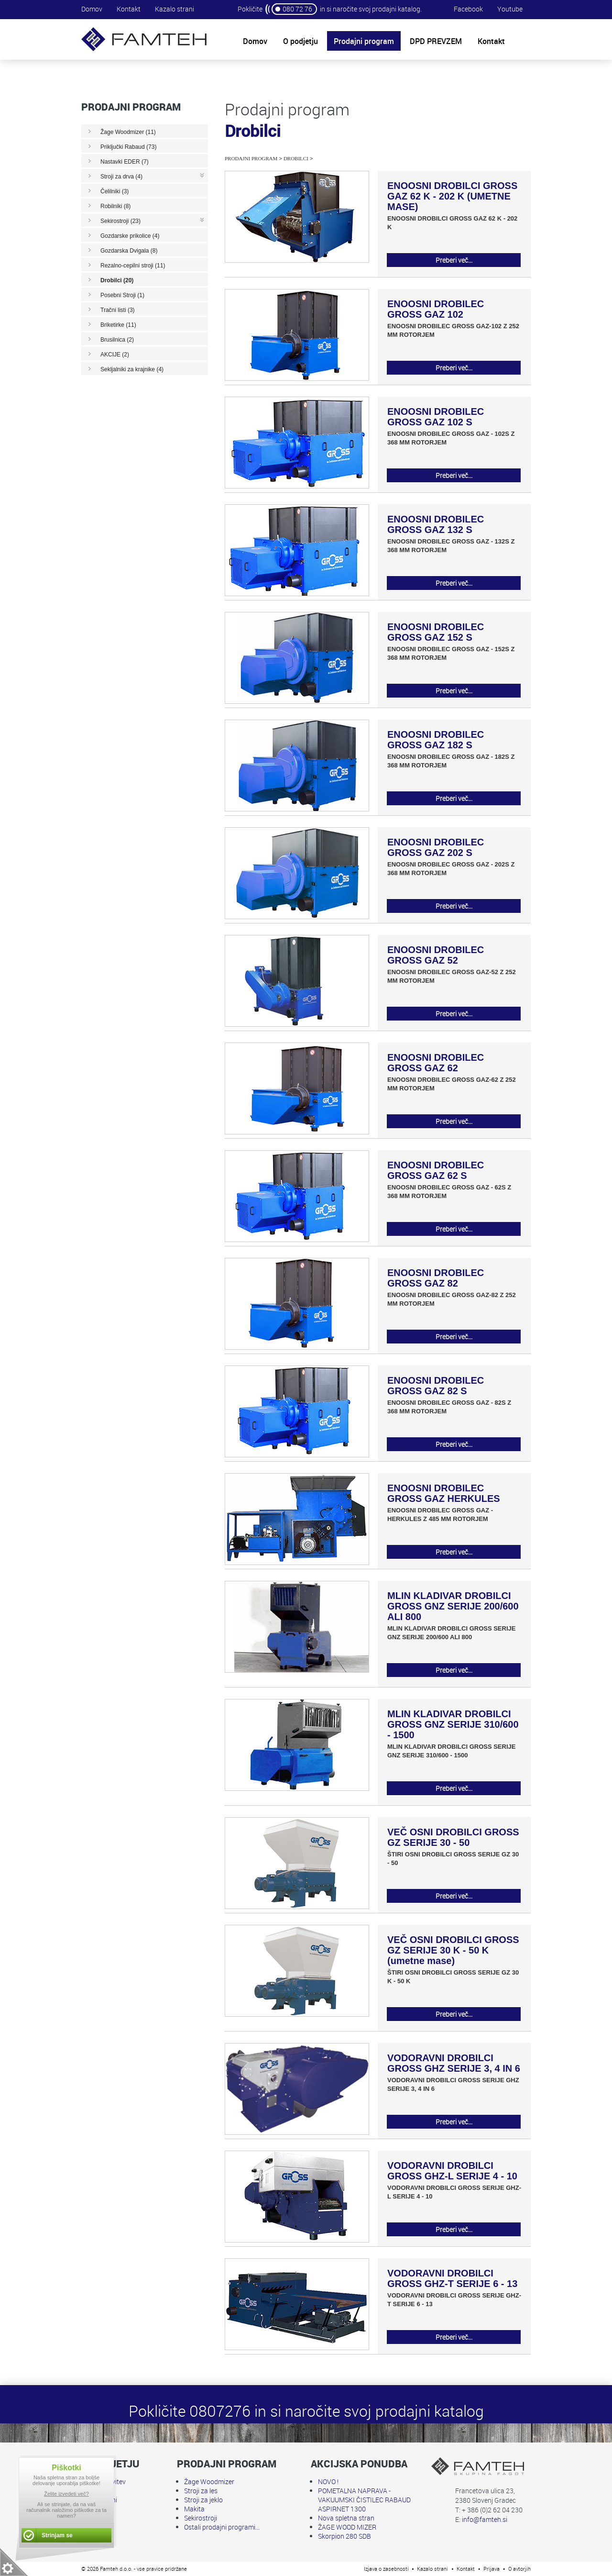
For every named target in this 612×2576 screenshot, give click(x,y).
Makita (194, 2508)
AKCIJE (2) (114, 354)
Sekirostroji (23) (120, 221)
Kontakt (129, 8)
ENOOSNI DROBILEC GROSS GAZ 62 (435, 1062)
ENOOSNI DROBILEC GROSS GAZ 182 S (435, 739)
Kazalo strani (174, 8)
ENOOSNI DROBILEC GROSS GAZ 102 (435, 309)
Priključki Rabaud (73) (128, 147)
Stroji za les (201, 2490)
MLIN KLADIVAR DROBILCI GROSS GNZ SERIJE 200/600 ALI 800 (453, 1606)
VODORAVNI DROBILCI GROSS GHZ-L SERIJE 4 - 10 (452, 2170)
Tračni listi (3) (117, 310)
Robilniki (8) (115, 206)
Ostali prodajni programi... (222, 2527)
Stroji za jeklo (203, 2499)
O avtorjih (519, 2568)
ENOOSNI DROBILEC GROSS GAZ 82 (435, 1277)
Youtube (510, 8)
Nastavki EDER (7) (124, 161)
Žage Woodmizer (209, 2481)
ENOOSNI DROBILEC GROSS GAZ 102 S (435, 416)
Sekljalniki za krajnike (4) (132, 369)
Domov (91, 8)
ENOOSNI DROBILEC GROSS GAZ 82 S (435, 1385)
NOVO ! (328, 2481)
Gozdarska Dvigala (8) (128, 250)
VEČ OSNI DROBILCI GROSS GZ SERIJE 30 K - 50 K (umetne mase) (453, 1950)
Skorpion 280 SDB (344, 2536)
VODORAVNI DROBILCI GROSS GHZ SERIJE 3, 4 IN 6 (453, 2063)
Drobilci (296, 158)
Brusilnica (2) (117, 339)
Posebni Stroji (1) (122, 295)
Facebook (468, 8)
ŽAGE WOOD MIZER (347, 2527)
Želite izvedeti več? (66, 2494)
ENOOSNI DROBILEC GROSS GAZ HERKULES (443, 1493)
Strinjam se (57, 2535)
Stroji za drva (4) (121, 176)
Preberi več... (454, 260)
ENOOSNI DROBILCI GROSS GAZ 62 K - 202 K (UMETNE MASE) (452, 196)
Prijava (491, 2568)
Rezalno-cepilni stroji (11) (132, 265)
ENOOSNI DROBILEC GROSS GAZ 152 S (435, 632)
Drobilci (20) (116, 280)
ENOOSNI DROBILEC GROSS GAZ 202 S (435, 847)
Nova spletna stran (346, 2517)
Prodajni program (251, 158)
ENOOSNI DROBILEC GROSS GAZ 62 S (435, 1170)
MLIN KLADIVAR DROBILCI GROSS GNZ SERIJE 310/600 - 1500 (453, 1724)
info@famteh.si (484, 2519)
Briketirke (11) (118, 325)
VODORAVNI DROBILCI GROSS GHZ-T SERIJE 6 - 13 (452, 2278)
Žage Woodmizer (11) (128, 132)
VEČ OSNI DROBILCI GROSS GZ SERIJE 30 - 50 (453, 1837)
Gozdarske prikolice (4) (129, 236)
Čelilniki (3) (114, 191)
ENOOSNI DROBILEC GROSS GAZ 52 (435, 955)
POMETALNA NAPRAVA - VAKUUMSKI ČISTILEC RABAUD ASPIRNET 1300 (364, 2499)
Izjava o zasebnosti (386, 2568)
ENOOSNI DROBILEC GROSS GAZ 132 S (435, 524)
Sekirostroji (200, 2517)
